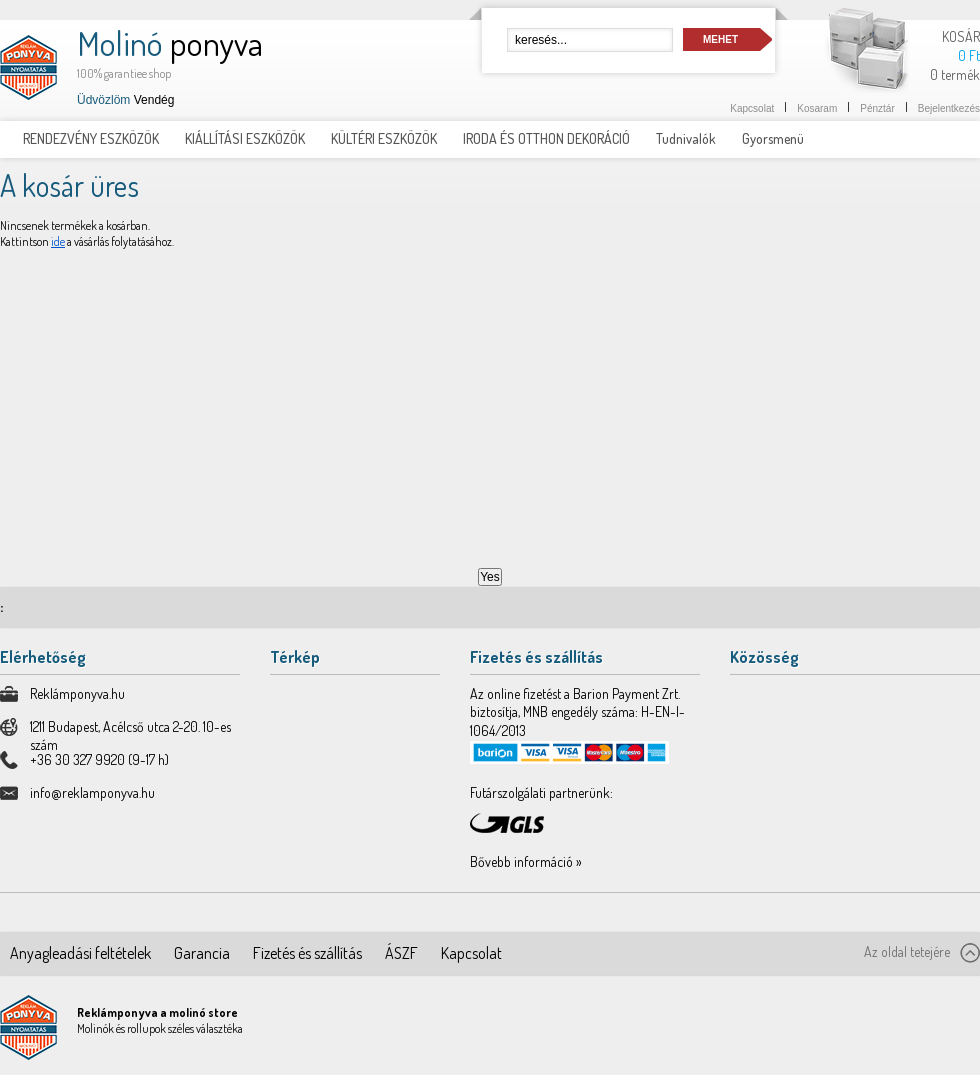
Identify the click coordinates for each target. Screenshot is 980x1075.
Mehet (720, 39)
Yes (490, 577)
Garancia (202, 953)
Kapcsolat (752, 108)
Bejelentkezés (949, 108)
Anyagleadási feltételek (80, 953)
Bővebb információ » (526, 861)
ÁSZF (401, 953)
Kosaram (817, 108)
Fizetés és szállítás (307, 953)
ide (58, 241)
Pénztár (877, 108)
